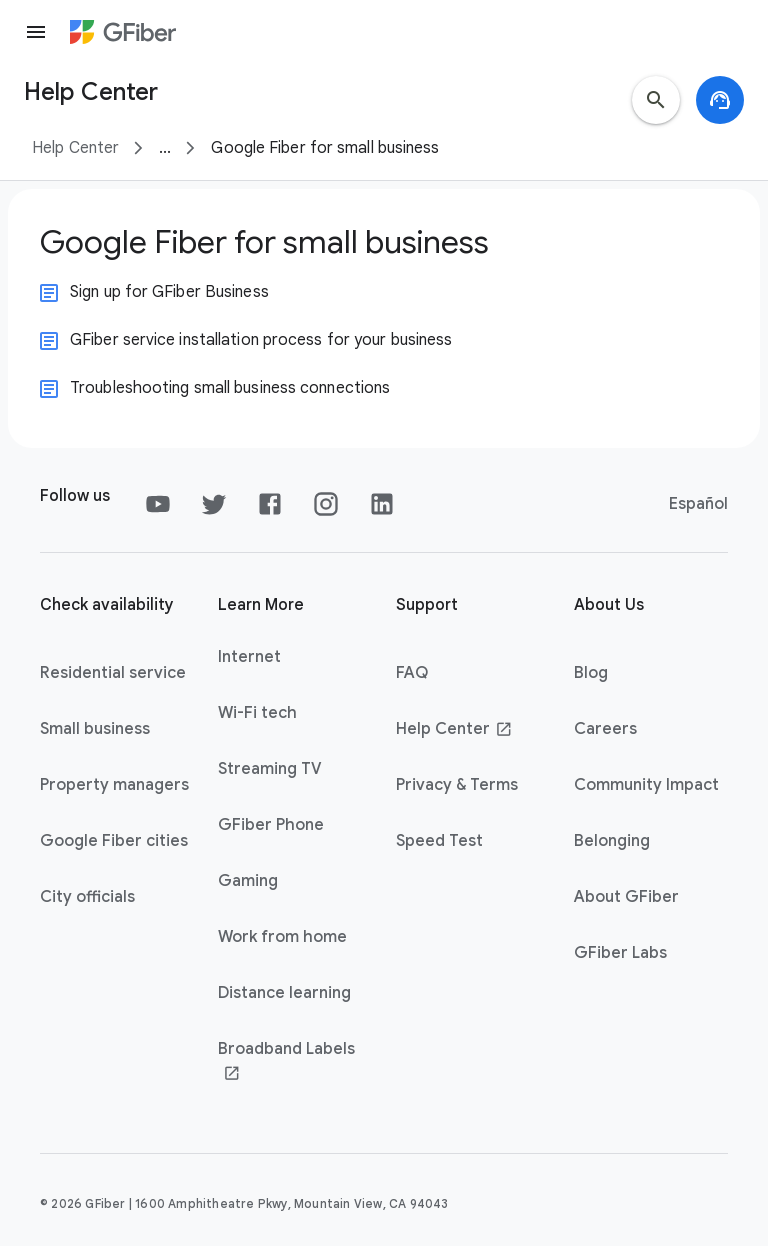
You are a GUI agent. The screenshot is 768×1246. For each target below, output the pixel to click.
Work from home (282, 937)
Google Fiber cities (114, 841)
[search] (656, 100)
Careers (605, 729)
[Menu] (36, 32)
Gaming (248, 881)
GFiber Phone (271, 825)
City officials (87, 897)
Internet (249, 657)
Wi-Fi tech (257, 713)
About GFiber (626, 897)
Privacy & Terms (457, 785)
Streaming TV (270, 769)
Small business (95, 729)
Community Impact (646, 785)
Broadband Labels (286, 1061)
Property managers (114, 785)
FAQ (412, 673)
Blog (591, 673)
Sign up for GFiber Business (169, 292)
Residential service (113, 673)
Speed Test (439, 841)
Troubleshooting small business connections (230, 388)
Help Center (75, 148)
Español (698, 504)
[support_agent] (720, 100)
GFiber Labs (620, 953)
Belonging (612, 841)
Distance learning (284, 993)
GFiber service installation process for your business (261, 340)
